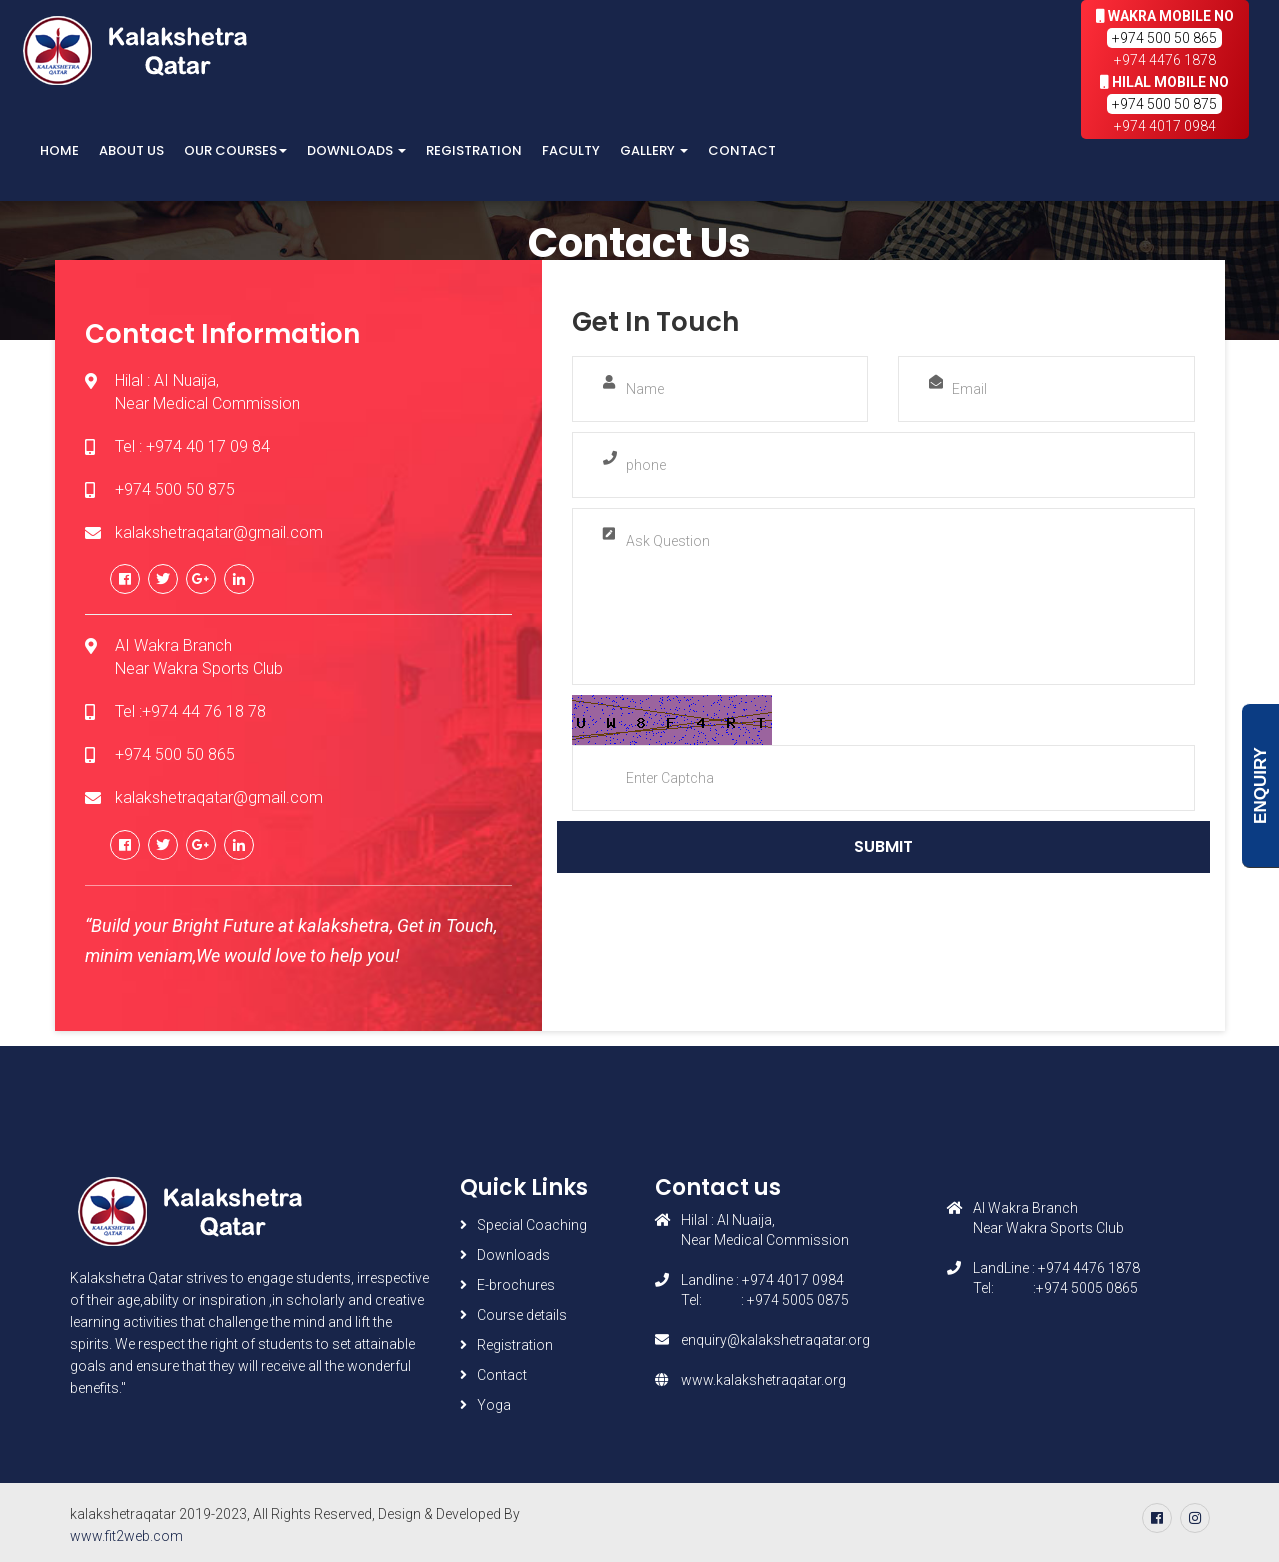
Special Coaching (532, 1225)
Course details (522, 1315)
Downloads (513, 1255)
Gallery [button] (654, 150)
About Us (131, 150)
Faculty (571, 150)
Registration (474, 150)
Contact (742, 150)
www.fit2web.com (126, 1536)
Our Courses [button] (235, 150)
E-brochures (516, 1285)
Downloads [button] (356, 150)
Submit (883, 846)
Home (59, 150)
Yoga (494, 1405)
